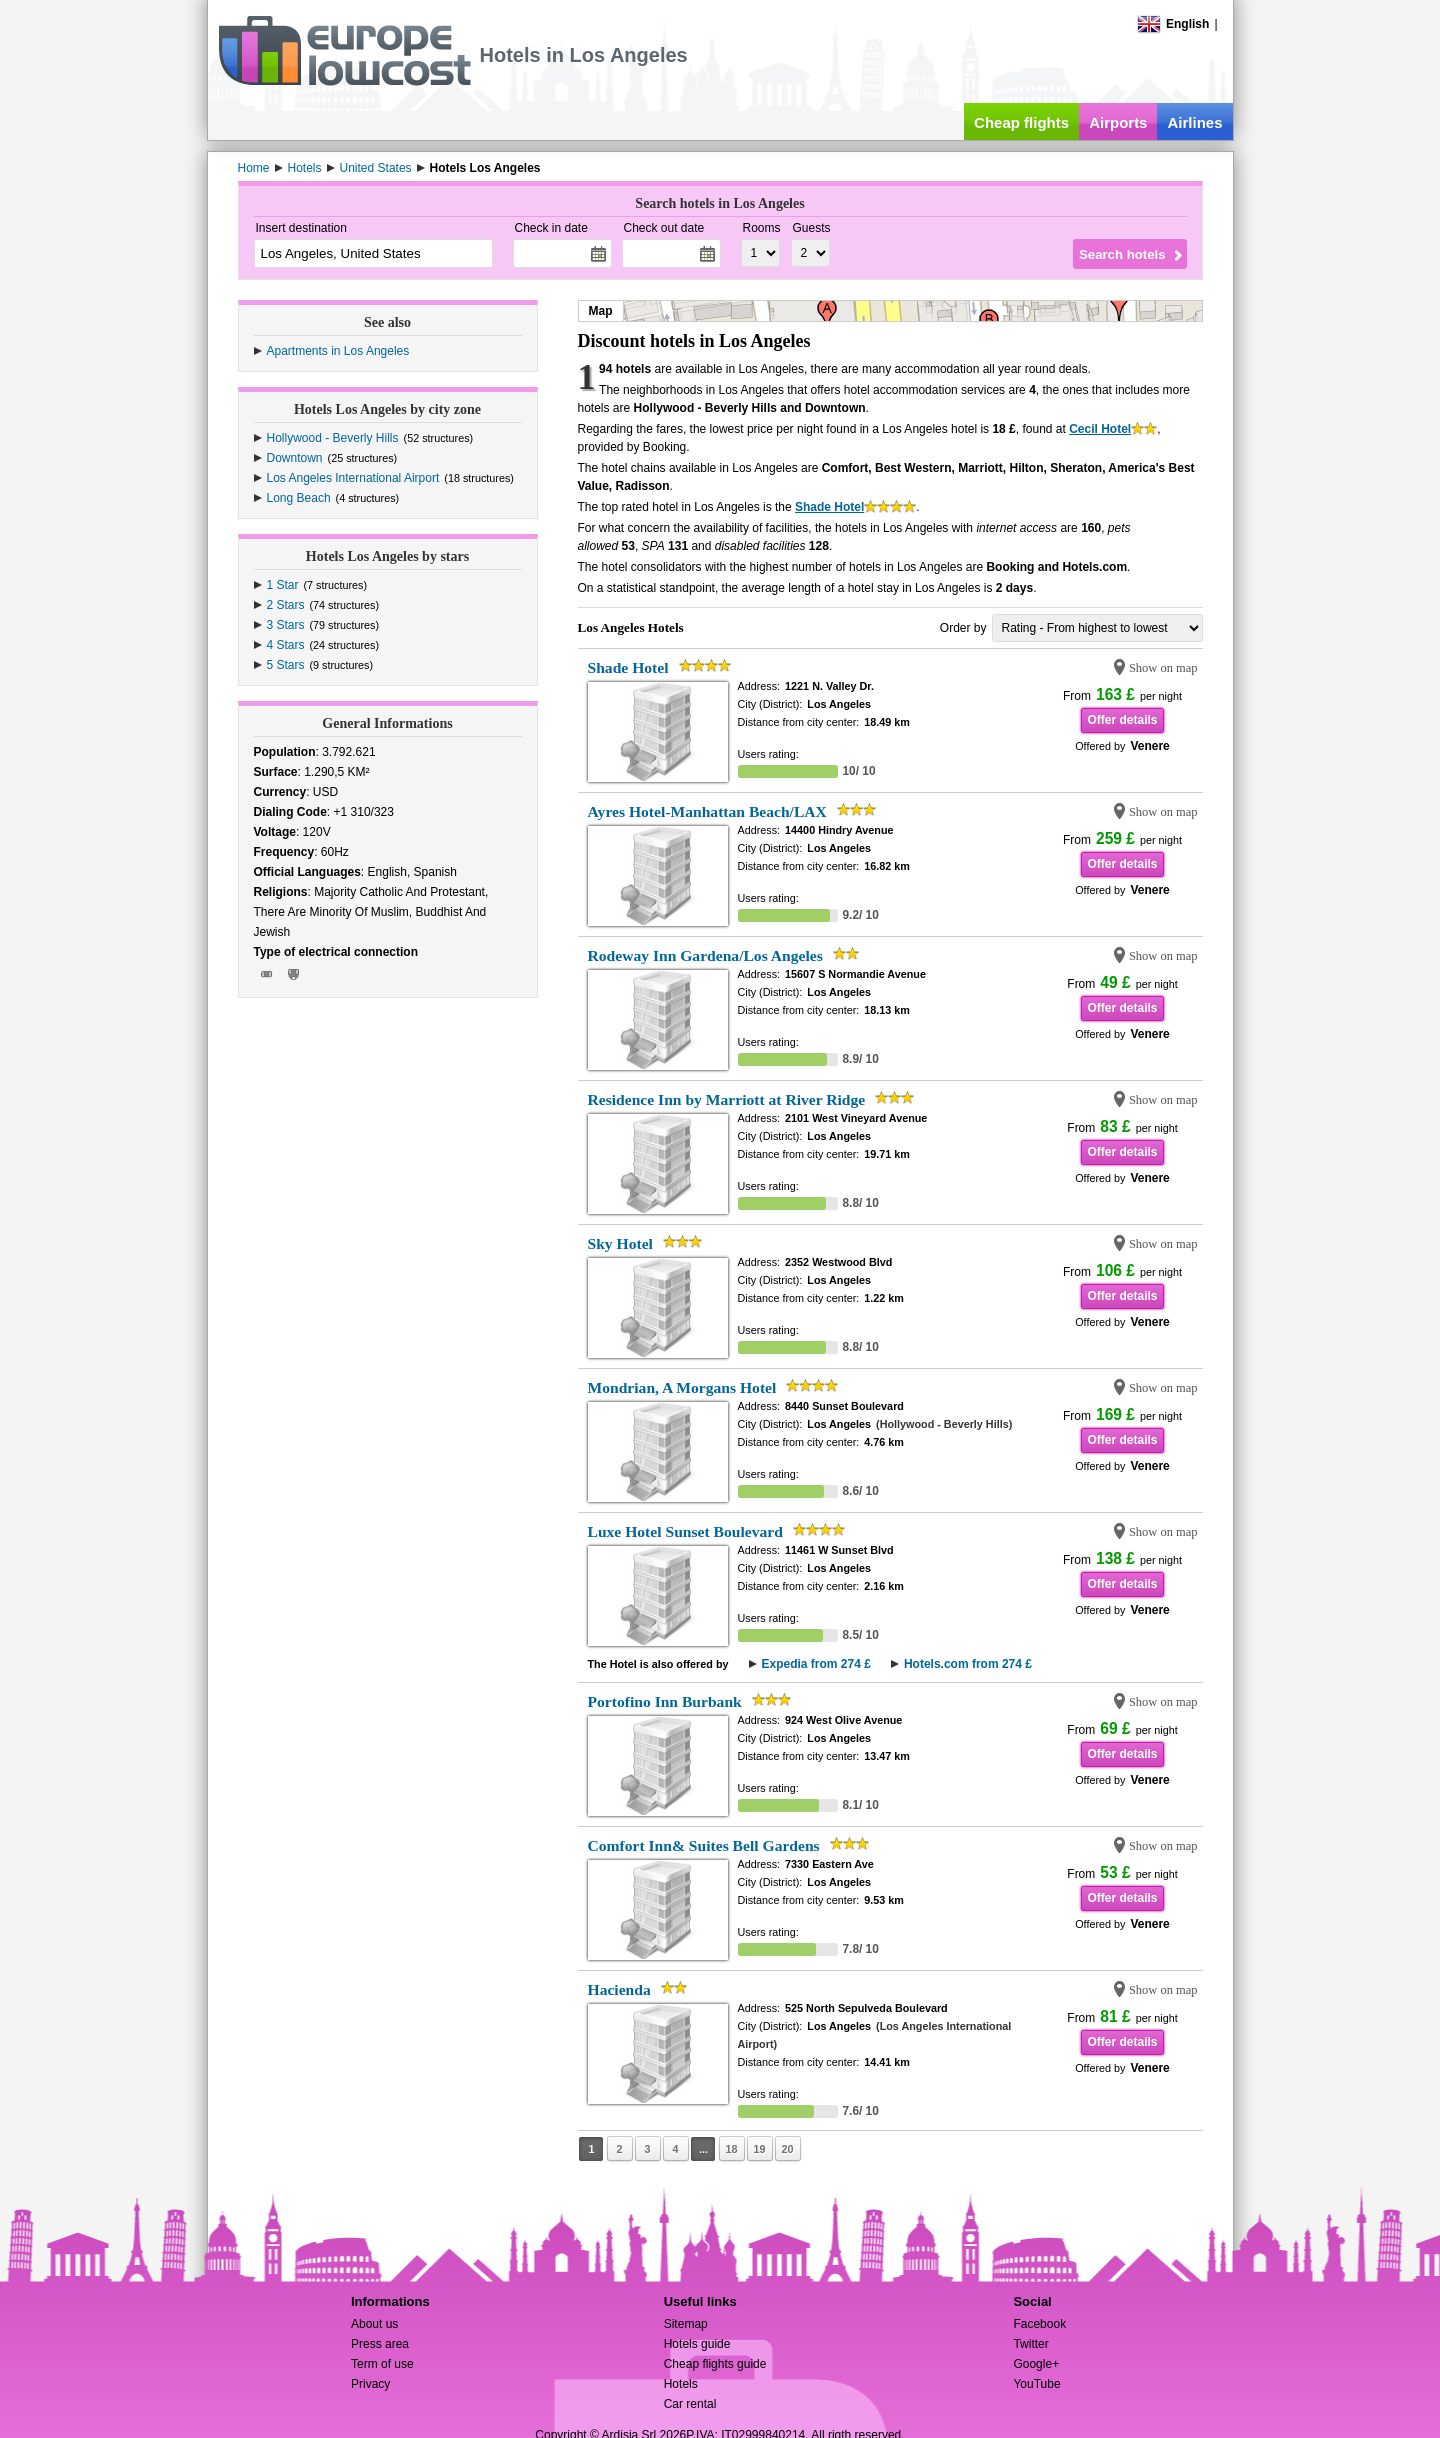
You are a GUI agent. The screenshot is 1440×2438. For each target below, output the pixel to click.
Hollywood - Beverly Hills (333, 438)
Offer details (1122, 720)
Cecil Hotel (1100, 429)
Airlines (1194, 122)
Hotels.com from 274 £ (968, 1664)
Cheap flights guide (715, 2364)
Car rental (690, 2404)
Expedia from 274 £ (816, 1664)
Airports (1118, 122)
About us (374, 2324)
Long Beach (299, 498)
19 (759, 2149)
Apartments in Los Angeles (338, 351)
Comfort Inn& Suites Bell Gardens (704, 1845)
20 (787, 2149)
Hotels (681, 2384)
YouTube (1036, 2384)
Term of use (382, 2364)
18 (731, 2149)
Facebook (1039, 2324)
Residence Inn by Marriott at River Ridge (727, 1099)
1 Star (283, 585)
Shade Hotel (829, 507)
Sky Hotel (620, 1243)
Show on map (1163, 668)
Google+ (1036, 2364)
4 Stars (286, 645)
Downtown (295, 458)
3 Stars (286, 625)
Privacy (370, 2384)
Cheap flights (1021, 122)
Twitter (1030, 2344)
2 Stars (286, 605)
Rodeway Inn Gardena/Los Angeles (705, 955)
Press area (380, 2344)
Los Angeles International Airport (353, 478)
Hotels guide (697, 2344)
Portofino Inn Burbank (665, 1701)
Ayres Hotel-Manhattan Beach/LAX (707, 811)
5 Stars (286, 665)
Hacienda (619, 1989)
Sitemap (686, 2324)
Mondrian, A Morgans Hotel (682, 1387)
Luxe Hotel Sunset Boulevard (685, 1531)
